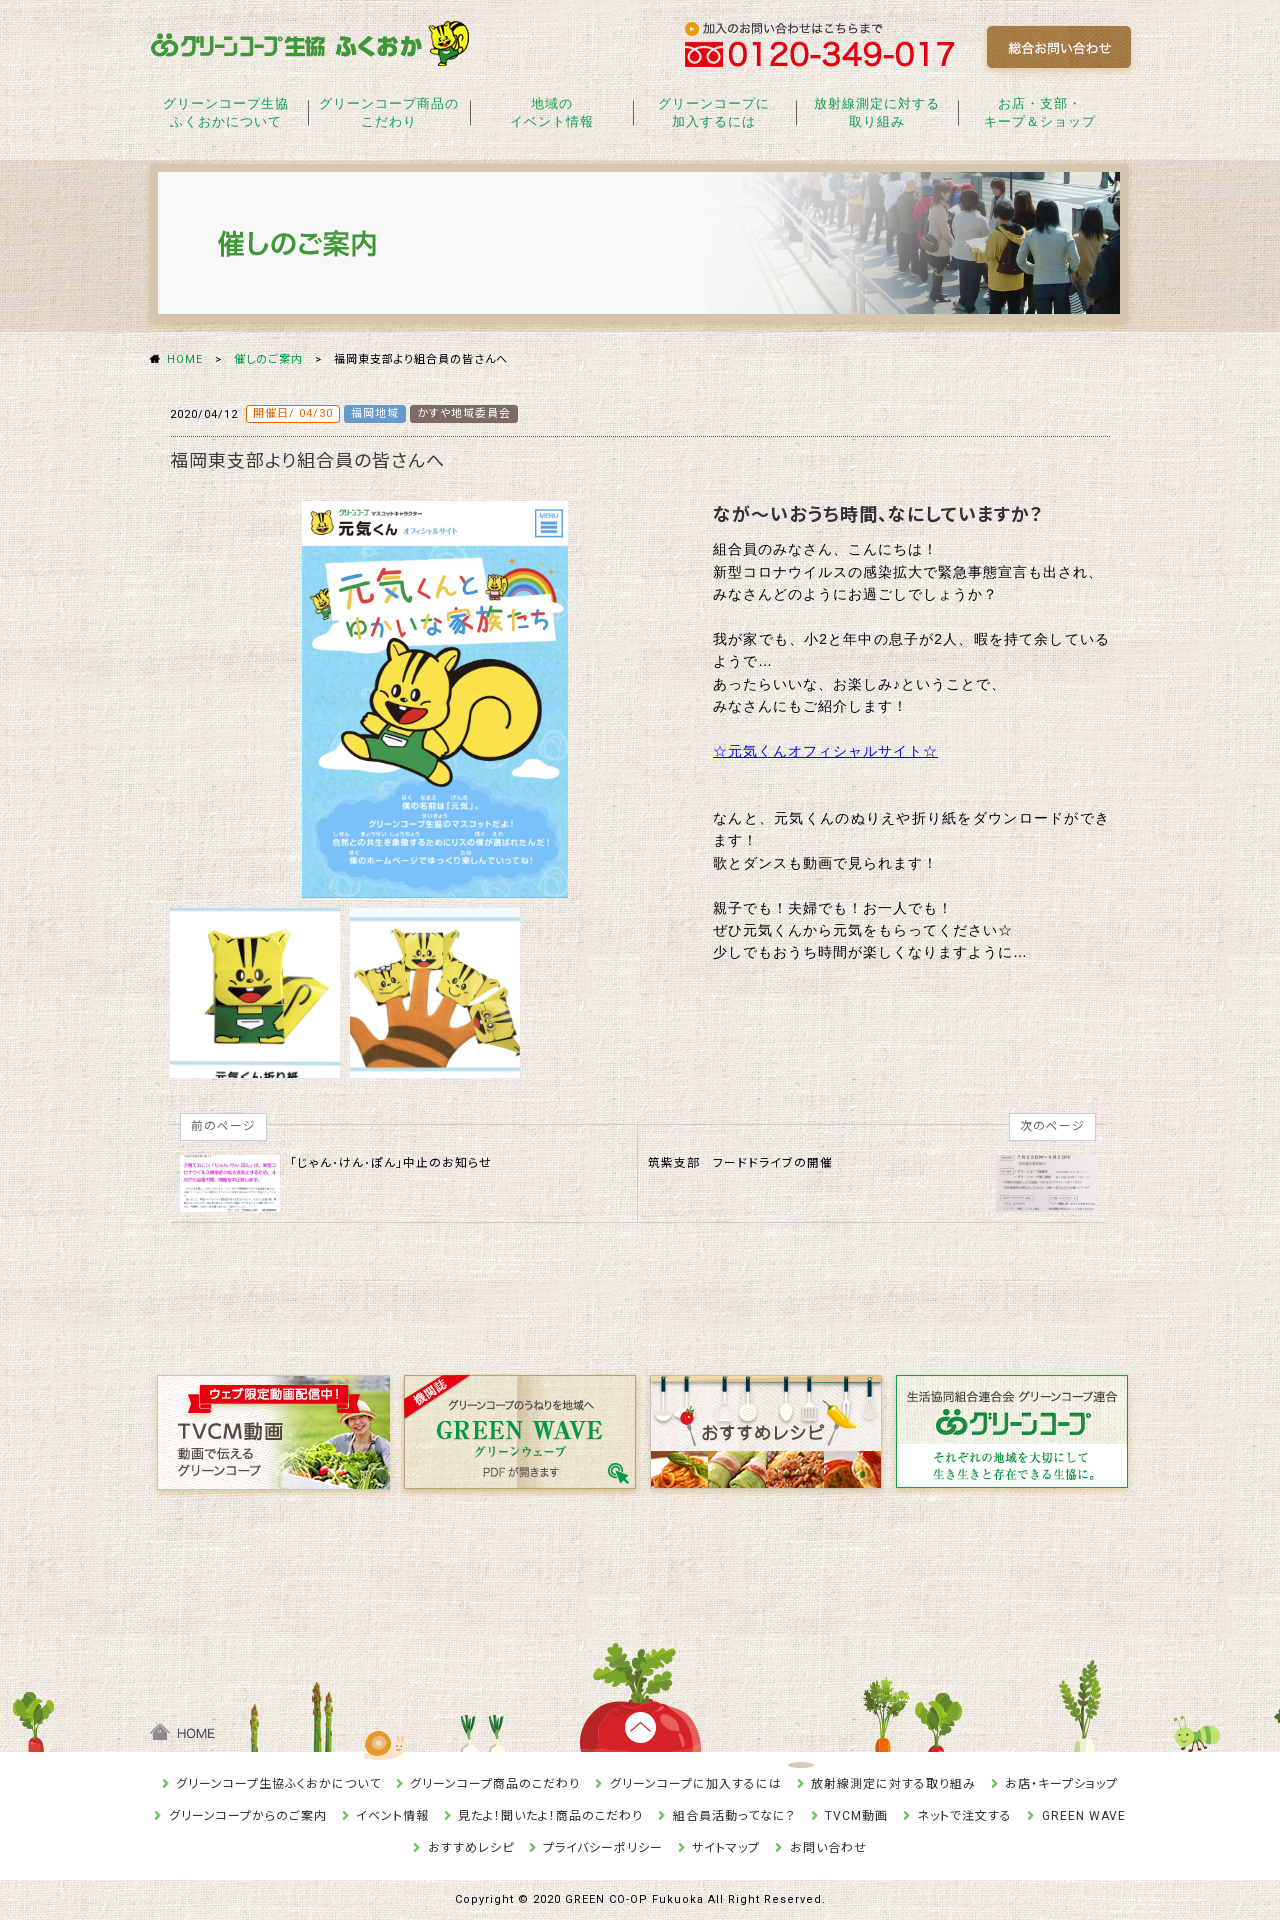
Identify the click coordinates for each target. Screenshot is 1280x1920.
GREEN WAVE (1084, 1816)
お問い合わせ (828, 1848)
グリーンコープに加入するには (714, 112)
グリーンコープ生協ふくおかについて (226, 112)
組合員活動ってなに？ (734, 1816)
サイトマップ (726, 1848)
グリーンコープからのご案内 (248, 1816)
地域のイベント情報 (552, 112)
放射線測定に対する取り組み (877, 112)
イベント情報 (392, 1816)
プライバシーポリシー (603, 1848)
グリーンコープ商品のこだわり (389, 112)
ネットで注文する (964, 1816)
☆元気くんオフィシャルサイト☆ (825, 751)
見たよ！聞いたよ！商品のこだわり (550, 1816)
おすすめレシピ (471, 1848)
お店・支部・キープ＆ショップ (1040, 112)
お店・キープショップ (1061, 1784)
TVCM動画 (856, 1816)
